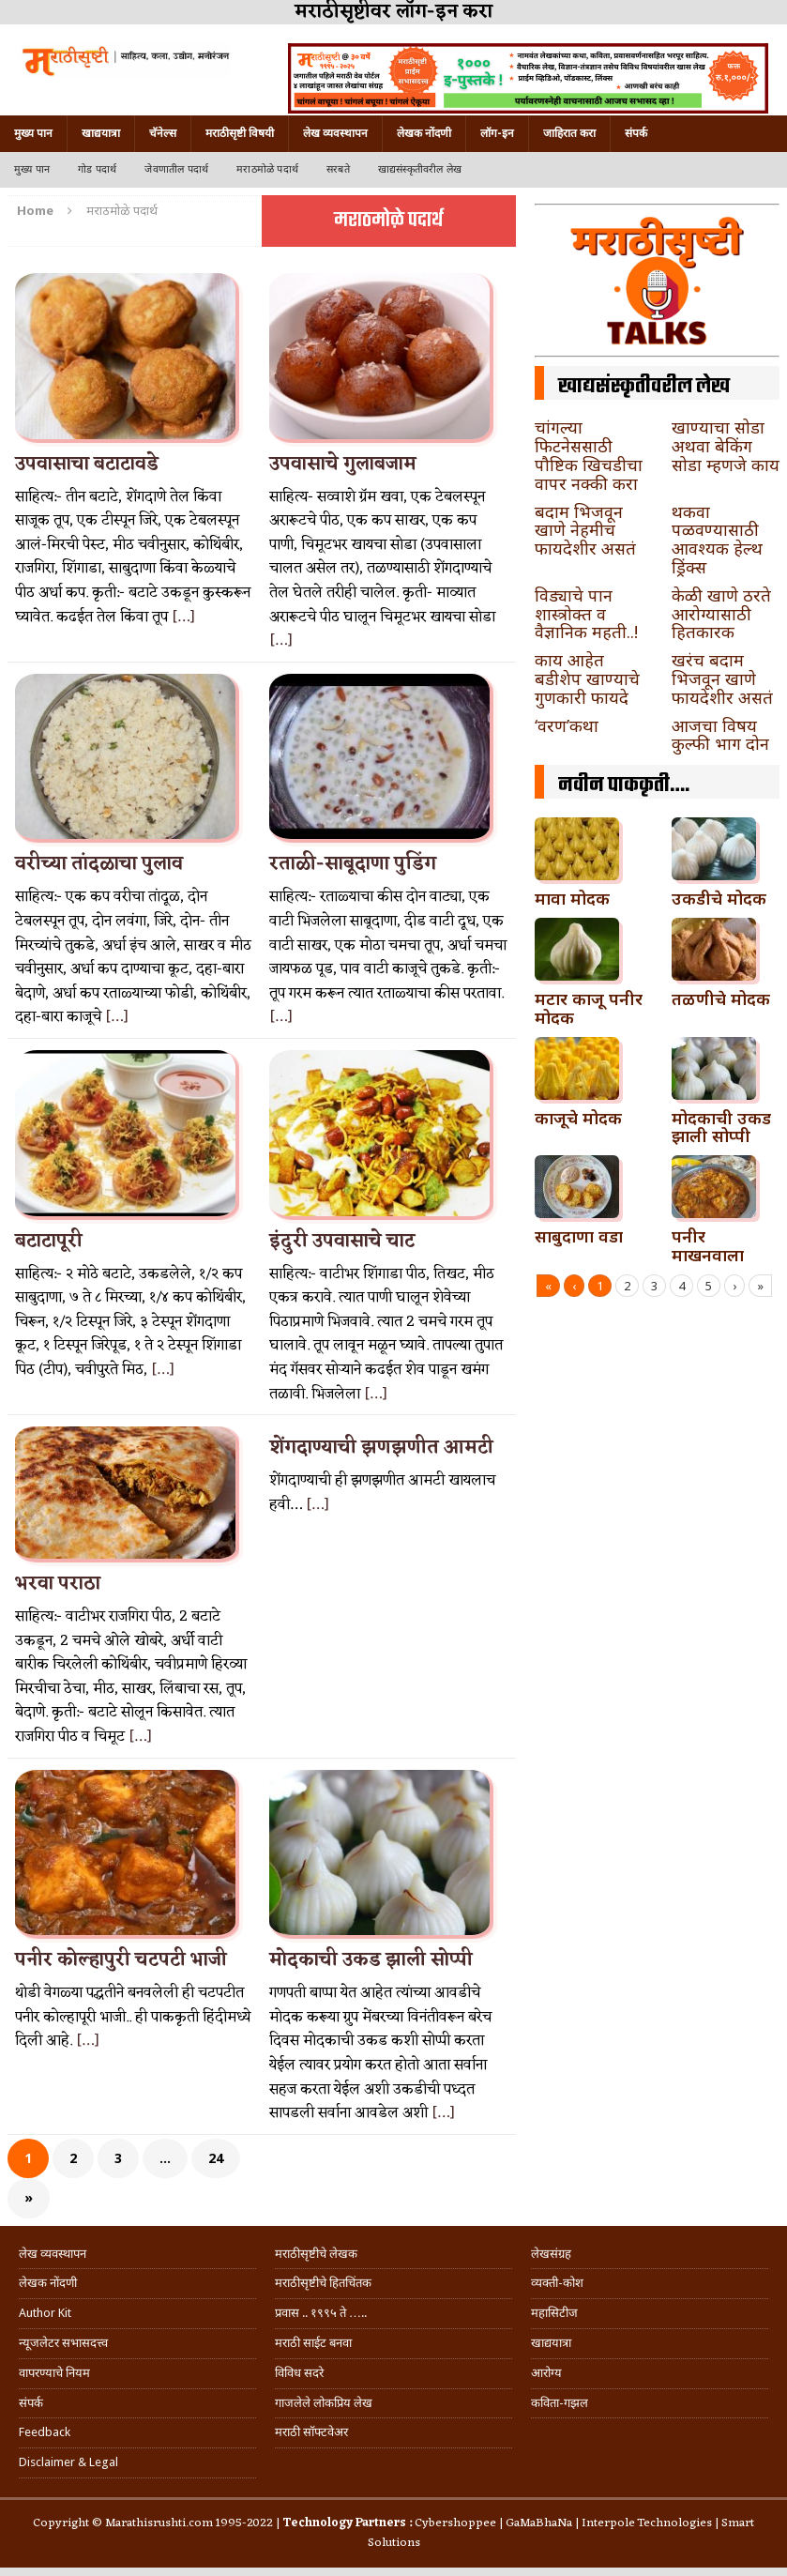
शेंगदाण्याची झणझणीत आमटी (381, 1448)
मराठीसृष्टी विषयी (239, 133)
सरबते (338, 169)
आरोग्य (546, 2373)
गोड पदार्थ (97, 169)
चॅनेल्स (162, 133)
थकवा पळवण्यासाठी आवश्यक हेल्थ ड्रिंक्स (717, 539)
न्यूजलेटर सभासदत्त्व (63, 2343)
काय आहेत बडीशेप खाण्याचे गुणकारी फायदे (587, 678)
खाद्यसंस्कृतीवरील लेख (420, 169)
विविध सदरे (299, 2373)
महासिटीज (554, 2313)
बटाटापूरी (49, 1241)
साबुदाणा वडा (579, 1236)
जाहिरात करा (569, 133)
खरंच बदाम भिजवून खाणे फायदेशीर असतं (722, 678)
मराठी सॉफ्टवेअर (311, 2432)
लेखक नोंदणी (424, 133)
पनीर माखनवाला (708, 1245)
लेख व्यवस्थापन (335, 133)
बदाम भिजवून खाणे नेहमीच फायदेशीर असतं (585, 530)
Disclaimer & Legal (68, 2462)
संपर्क (636, 133)
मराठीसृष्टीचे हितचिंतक (323, 2283)
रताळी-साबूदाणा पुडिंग (352, 864)
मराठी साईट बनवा (313, 2343)
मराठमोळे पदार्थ (267, 169)
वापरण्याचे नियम (54, 2373)
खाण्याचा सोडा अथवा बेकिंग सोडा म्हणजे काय (725, 446)
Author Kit (45, 2313)
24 (215, 2158)
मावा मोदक (572, 898)
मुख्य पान (33, 133)
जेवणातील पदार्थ (176, 169)
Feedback (44, 2432)
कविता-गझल (559, 2403)
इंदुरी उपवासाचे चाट (342, 1241)
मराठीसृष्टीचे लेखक (316, 2254)
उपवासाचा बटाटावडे (87, 464)
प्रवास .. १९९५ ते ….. (321, 2313)
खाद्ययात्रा (101, 133)
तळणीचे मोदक (721, 998)
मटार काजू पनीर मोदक (589, 1008)
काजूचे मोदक (578, 1117)
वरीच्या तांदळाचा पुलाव (99, 864)
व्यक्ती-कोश (557, 2283)
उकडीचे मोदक (719, 898)
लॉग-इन (497, 133)
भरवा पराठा (57, 1584)
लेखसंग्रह (551, 2254)
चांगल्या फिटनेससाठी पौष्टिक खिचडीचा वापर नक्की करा (589, 455)
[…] (183, 617)
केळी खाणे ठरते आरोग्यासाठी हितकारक (721, 614)
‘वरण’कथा (566, 725)
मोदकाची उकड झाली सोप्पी (371, 1960)
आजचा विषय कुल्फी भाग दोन (720, 734)
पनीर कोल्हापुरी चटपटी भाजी (121, 1960)
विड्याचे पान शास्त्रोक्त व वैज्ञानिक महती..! (586, 614)
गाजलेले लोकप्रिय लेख (323, 2403)
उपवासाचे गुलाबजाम (342, 464)
